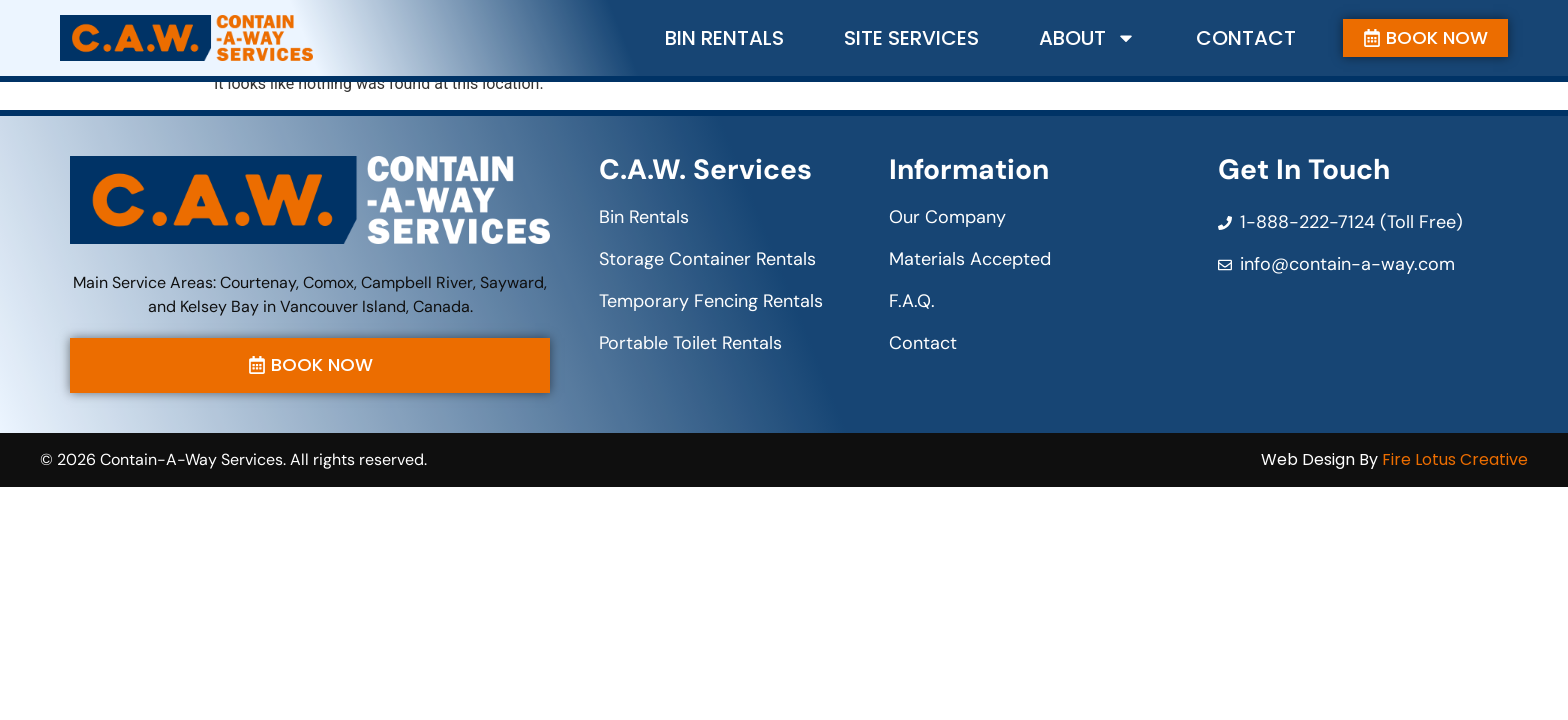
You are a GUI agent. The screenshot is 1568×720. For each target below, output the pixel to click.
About (1087, 38)
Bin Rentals (724, 38)
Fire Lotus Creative (1455, 462)
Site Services (911, 38)
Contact (1246, 38)
